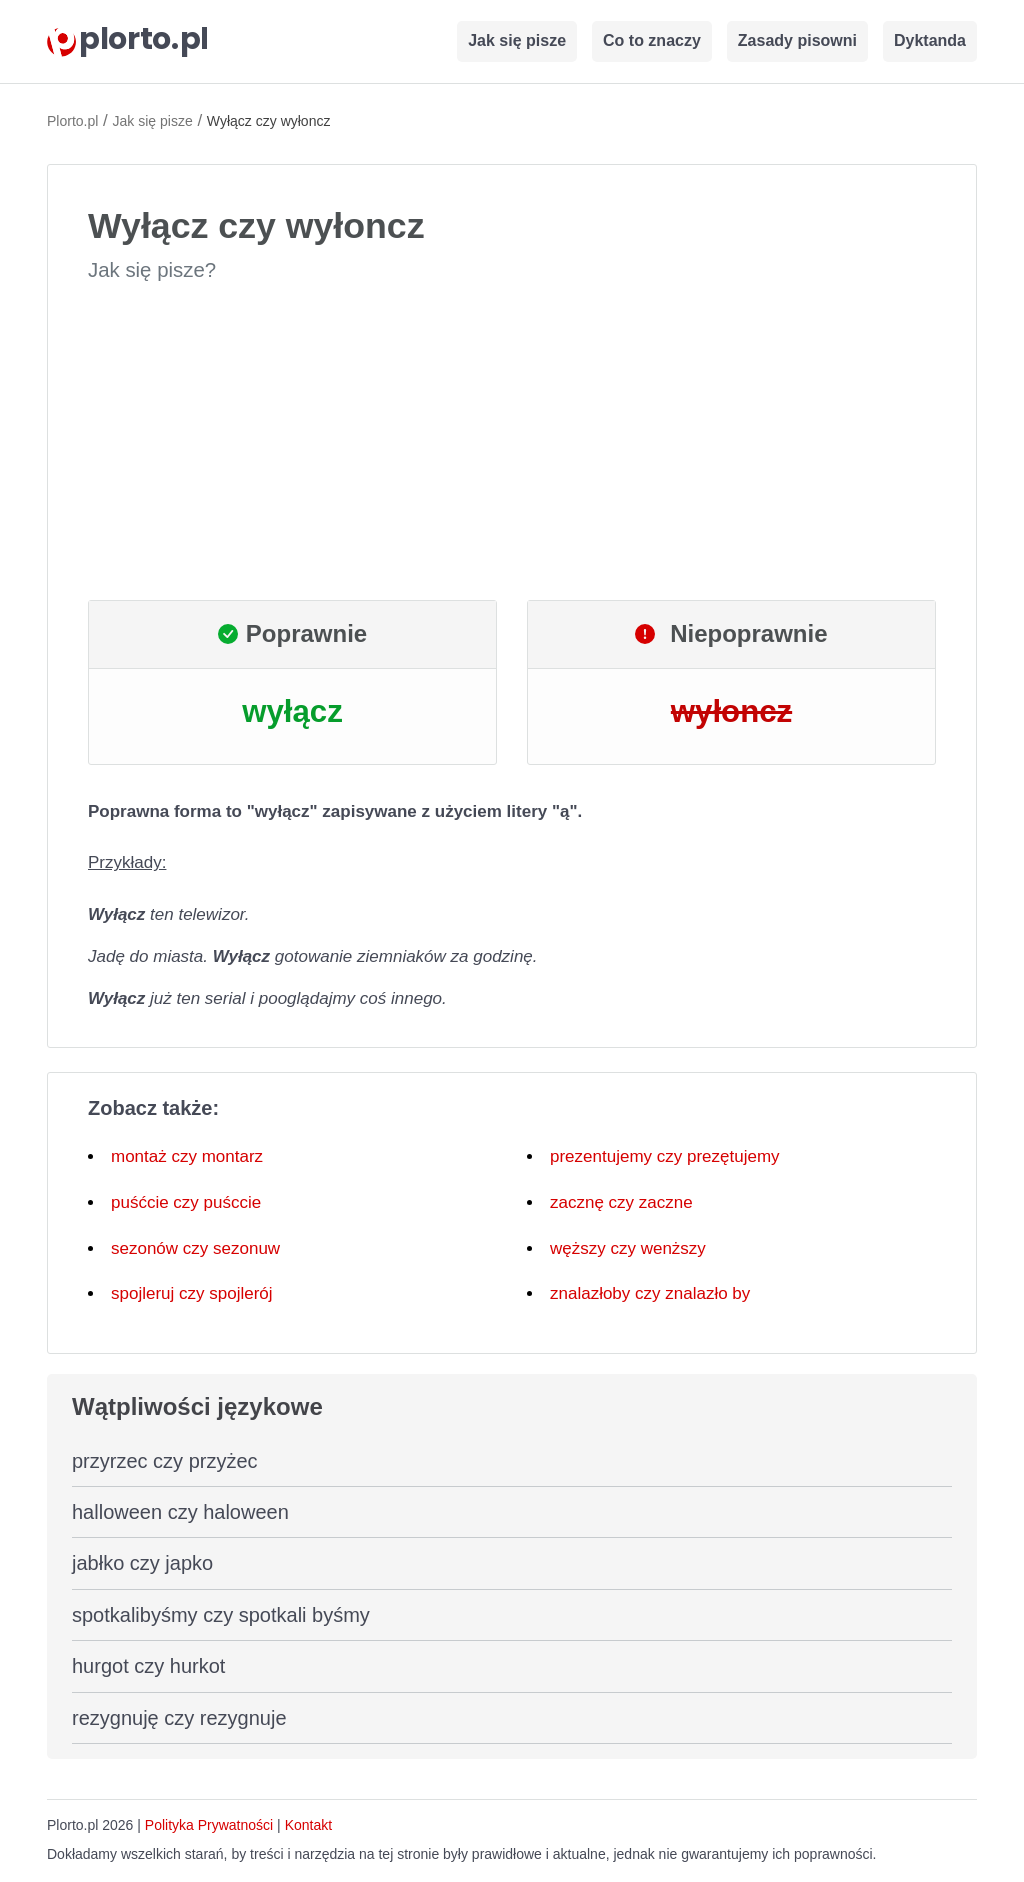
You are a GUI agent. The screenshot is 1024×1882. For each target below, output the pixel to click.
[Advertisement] (512, 442)
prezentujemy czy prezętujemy (665, 1156)
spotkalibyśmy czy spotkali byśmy (221, 1615)
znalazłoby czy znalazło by (650, 1293)
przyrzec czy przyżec (165, 1461)
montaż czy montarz (187, 1156)
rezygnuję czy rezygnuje (179, 1718)
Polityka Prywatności (209, 1825)
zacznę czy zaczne (621, 1202)
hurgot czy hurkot (148, 1666)
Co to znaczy (652, 40)
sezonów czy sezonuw (195, 1248)
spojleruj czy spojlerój (192, 1293)
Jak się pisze (517, 40)
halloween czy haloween (180, 1512)
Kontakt (308, 1825)
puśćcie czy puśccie (186, 1202)
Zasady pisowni (797, 40)
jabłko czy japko (142, 1563)
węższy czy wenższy (628, 1248)
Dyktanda (930, 40)
